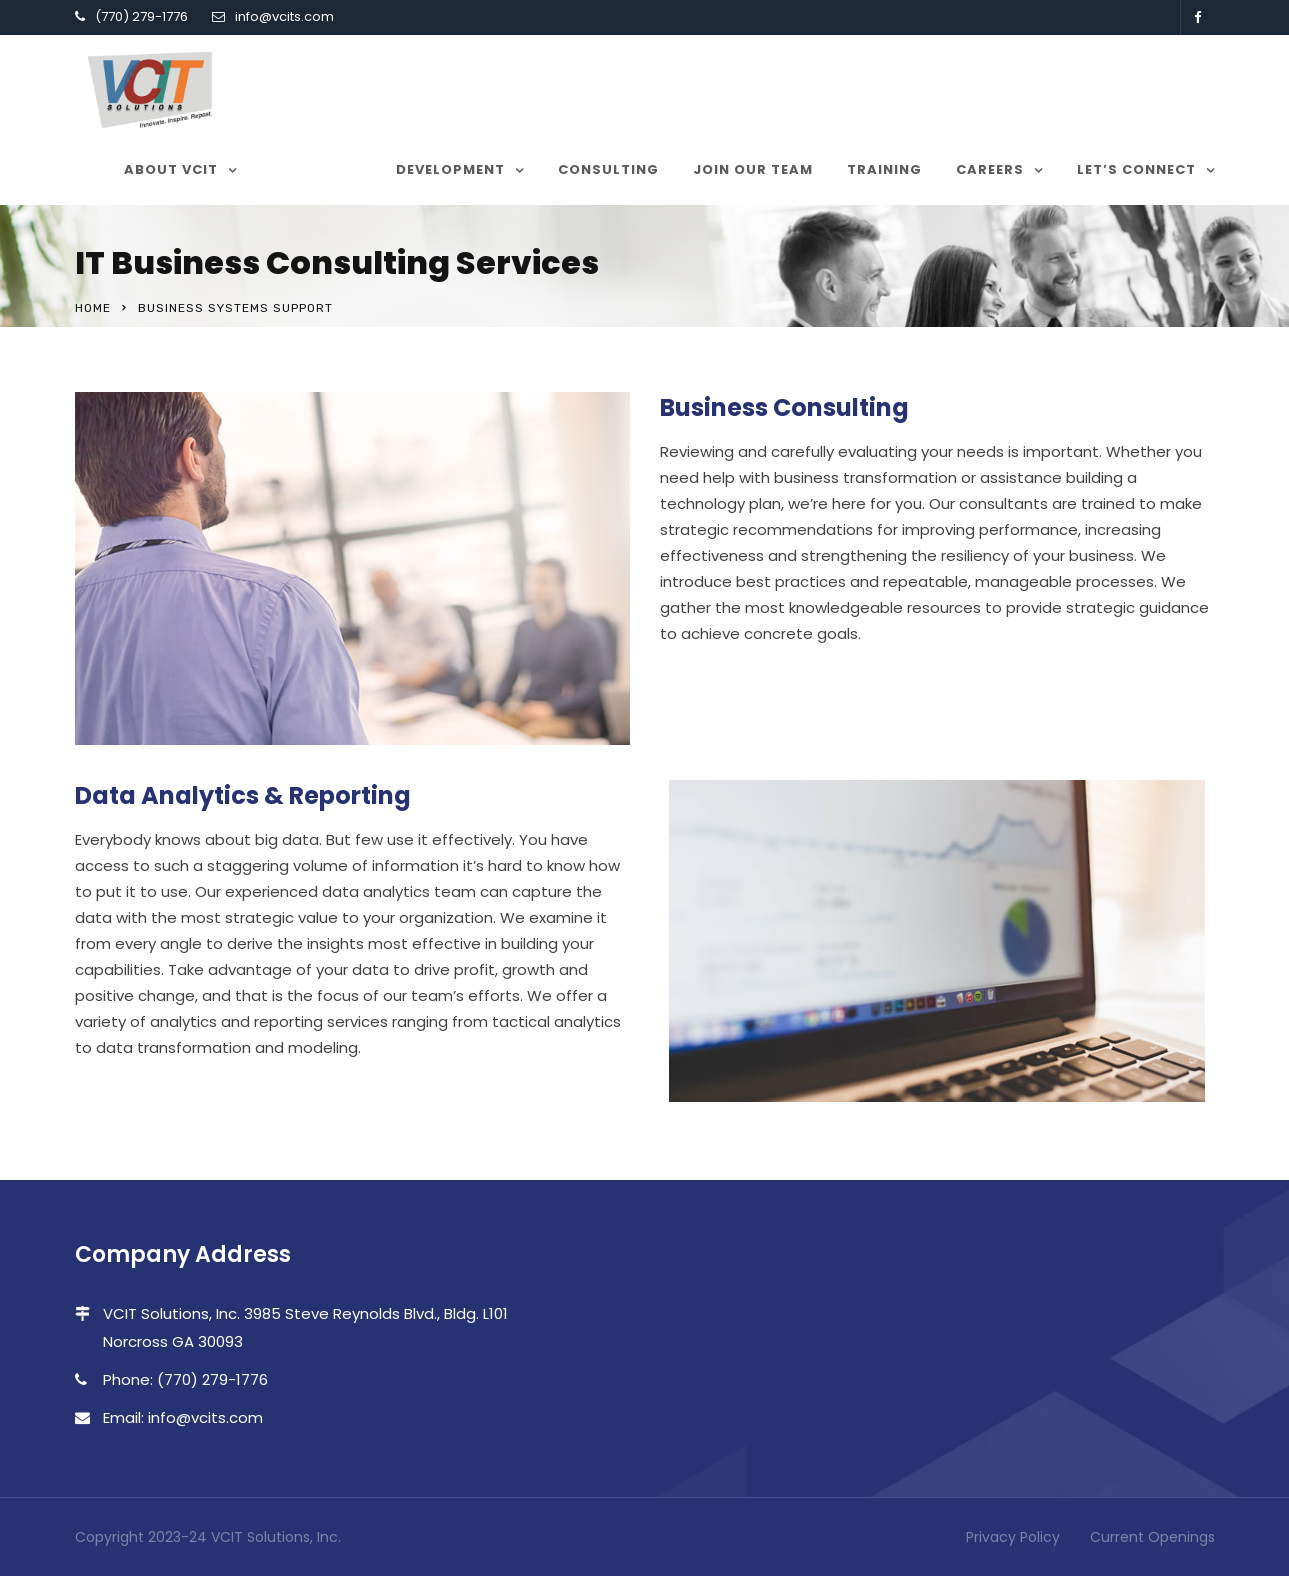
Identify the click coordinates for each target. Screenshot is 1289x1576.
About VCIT (171, 169)
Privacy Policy (1013, 1537)
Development (450, 169)
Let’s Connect (1136, 169)
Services (307, 169)
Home (93, 308)
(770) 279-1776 (141, 16)
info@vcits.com (284, 16)
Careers (990, 169)
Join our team (753, 169)
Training (884, 169)
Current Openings (1152, 1537)
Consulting (608, 169)
